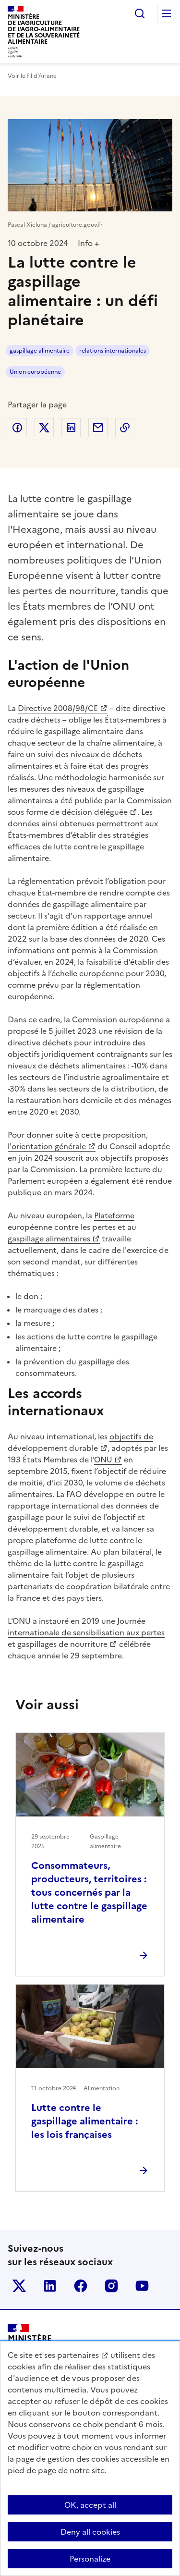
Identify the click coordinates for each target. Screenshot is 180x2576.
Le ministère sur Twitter (19, 2285)
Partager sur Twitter (44, 427)
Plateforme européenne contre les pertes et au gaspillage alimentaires (72, 1227)
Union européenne (35, 372)
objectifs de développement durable (80, 1442)
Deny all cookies (90, 2532)
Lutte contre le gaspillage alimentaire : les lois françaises (84, 2121)
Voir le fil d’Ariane (32, 76)
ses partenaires (71, 2355)
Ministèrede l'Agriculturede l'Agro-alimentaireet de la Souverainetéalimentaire (44, 29)
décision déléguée (94, 812)
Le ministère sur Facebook (80, 2285)
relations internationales (112, 350)
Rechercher (139, 13)
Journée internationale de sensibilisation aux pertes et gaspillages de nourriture (86, 1632)
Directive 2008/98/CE (58, 708)
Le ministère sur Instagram (111, 2285)
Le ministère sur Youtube (142, 2285)
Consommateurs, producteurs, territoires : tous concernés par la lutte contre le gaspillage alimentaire (89, 1892)
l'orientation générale (47, 1146)
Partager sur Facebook (17, 427)
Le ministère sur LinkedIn (49, 2285)
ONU (103, 1459)
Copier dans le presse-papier (124, 427)
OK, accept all (90, 2505)
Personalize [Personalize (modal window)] (90, 2558)
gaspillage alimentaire (40, 350)
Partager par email (98, 427)
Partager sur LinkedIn (71, 427)
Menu (166, 13)
